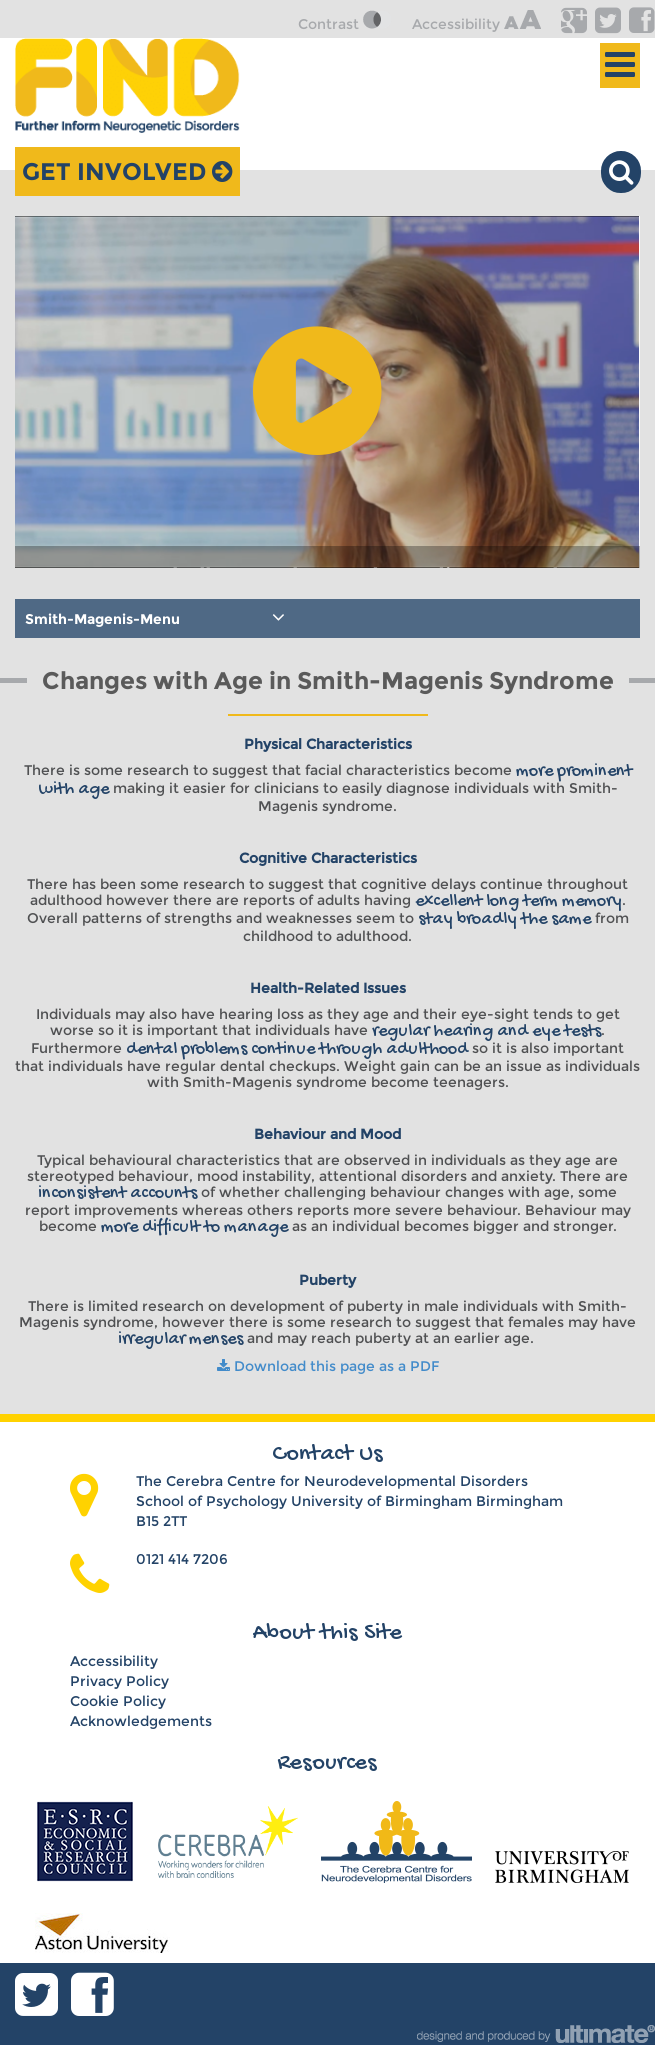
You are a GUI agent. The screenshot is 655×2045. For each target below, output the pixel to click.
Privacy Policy (119, 1681)
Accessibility (476, 24)
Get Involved (127, 171)
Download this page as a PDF (328, 1366)
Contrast (345, 24)
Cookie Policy (118, 1701)
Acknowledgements (141, 1721)
